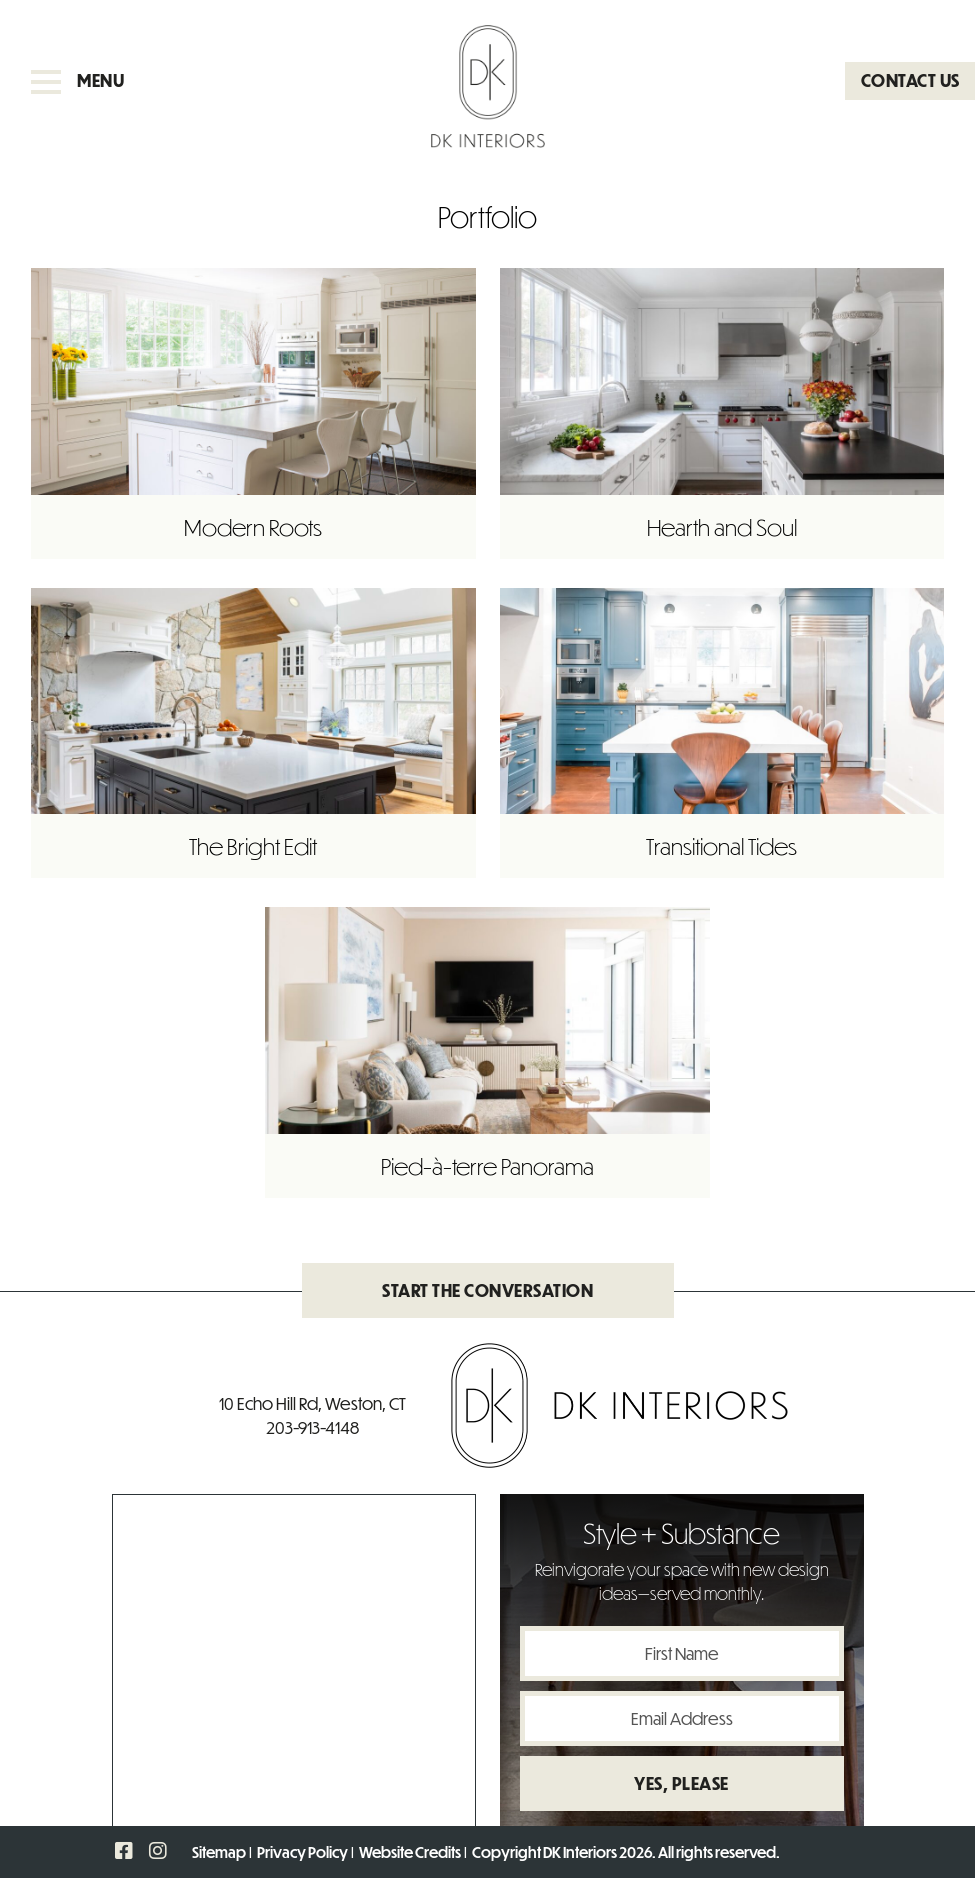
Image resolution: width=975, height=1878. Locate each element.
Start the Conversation (487, 1290)
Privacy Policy (302, 1852)
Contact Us (910, 80)
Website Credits (410, 1852)
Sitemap (219, 1852)
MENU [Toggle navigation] (77, 81)
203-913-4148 (312, 1427)
